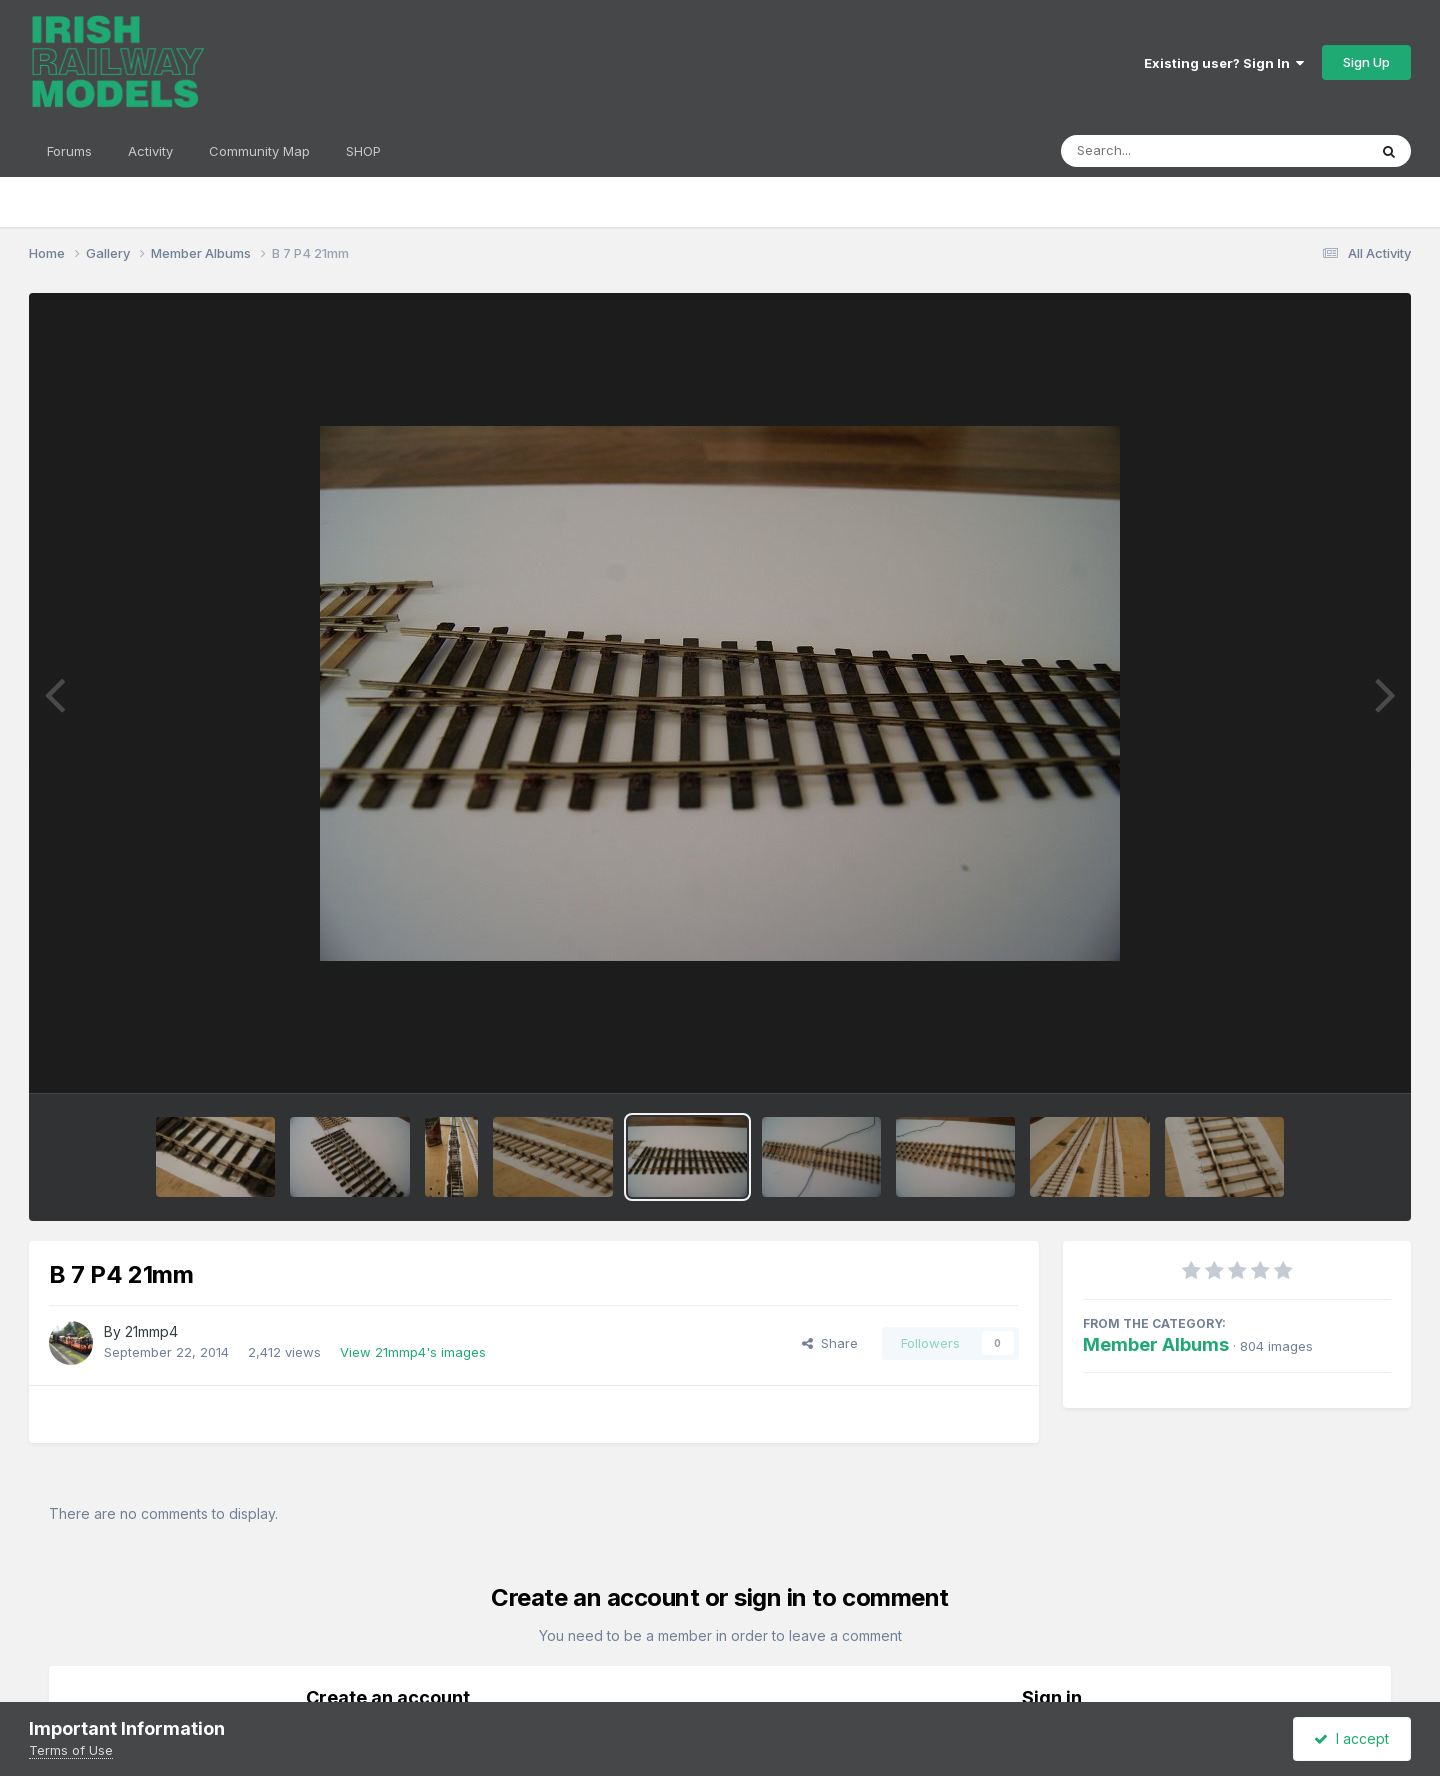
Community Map (259, 151)
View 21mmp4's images (413, 1352)
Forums (69, 151)
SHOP (363, 151)
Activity (150, 151)
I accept (1351, 1738)
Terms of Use (71, 1750)
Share (830, 1343)
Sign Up (1366, 62)
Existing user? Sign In (1224, 63)
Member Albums (1156, 1344)
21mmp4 (151, 1331)
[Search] (1159, 151)
